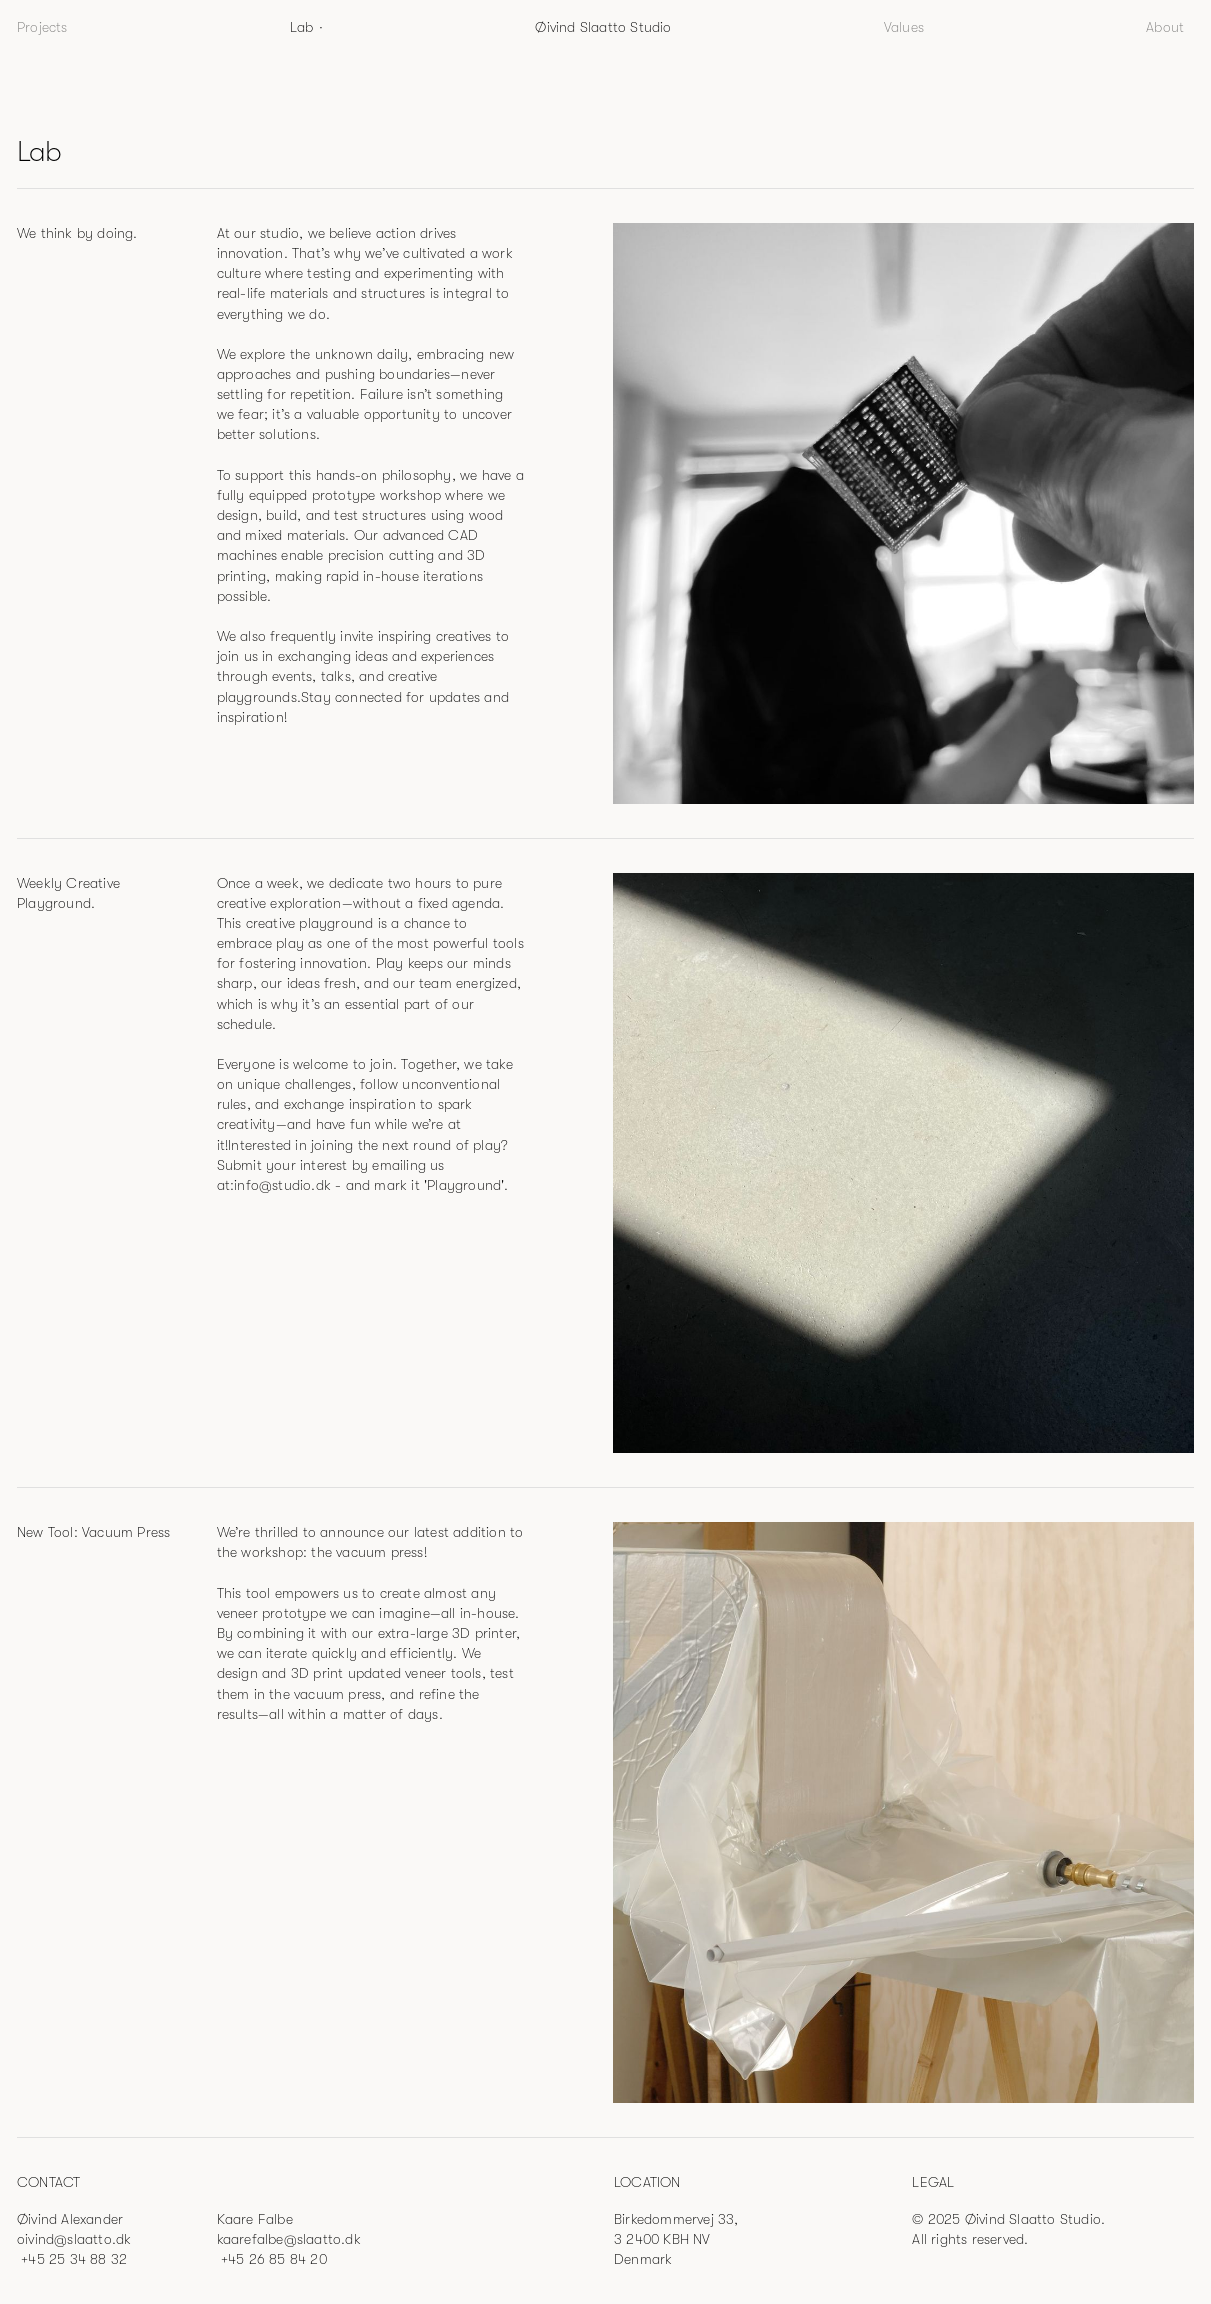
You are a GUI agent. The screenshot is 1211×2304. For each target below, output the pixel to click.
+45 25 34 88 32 (72, 2259)
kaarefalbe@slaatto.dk (289, 2239)
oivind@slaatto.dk (74, 2239)
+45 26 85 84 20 (272, 2259)
